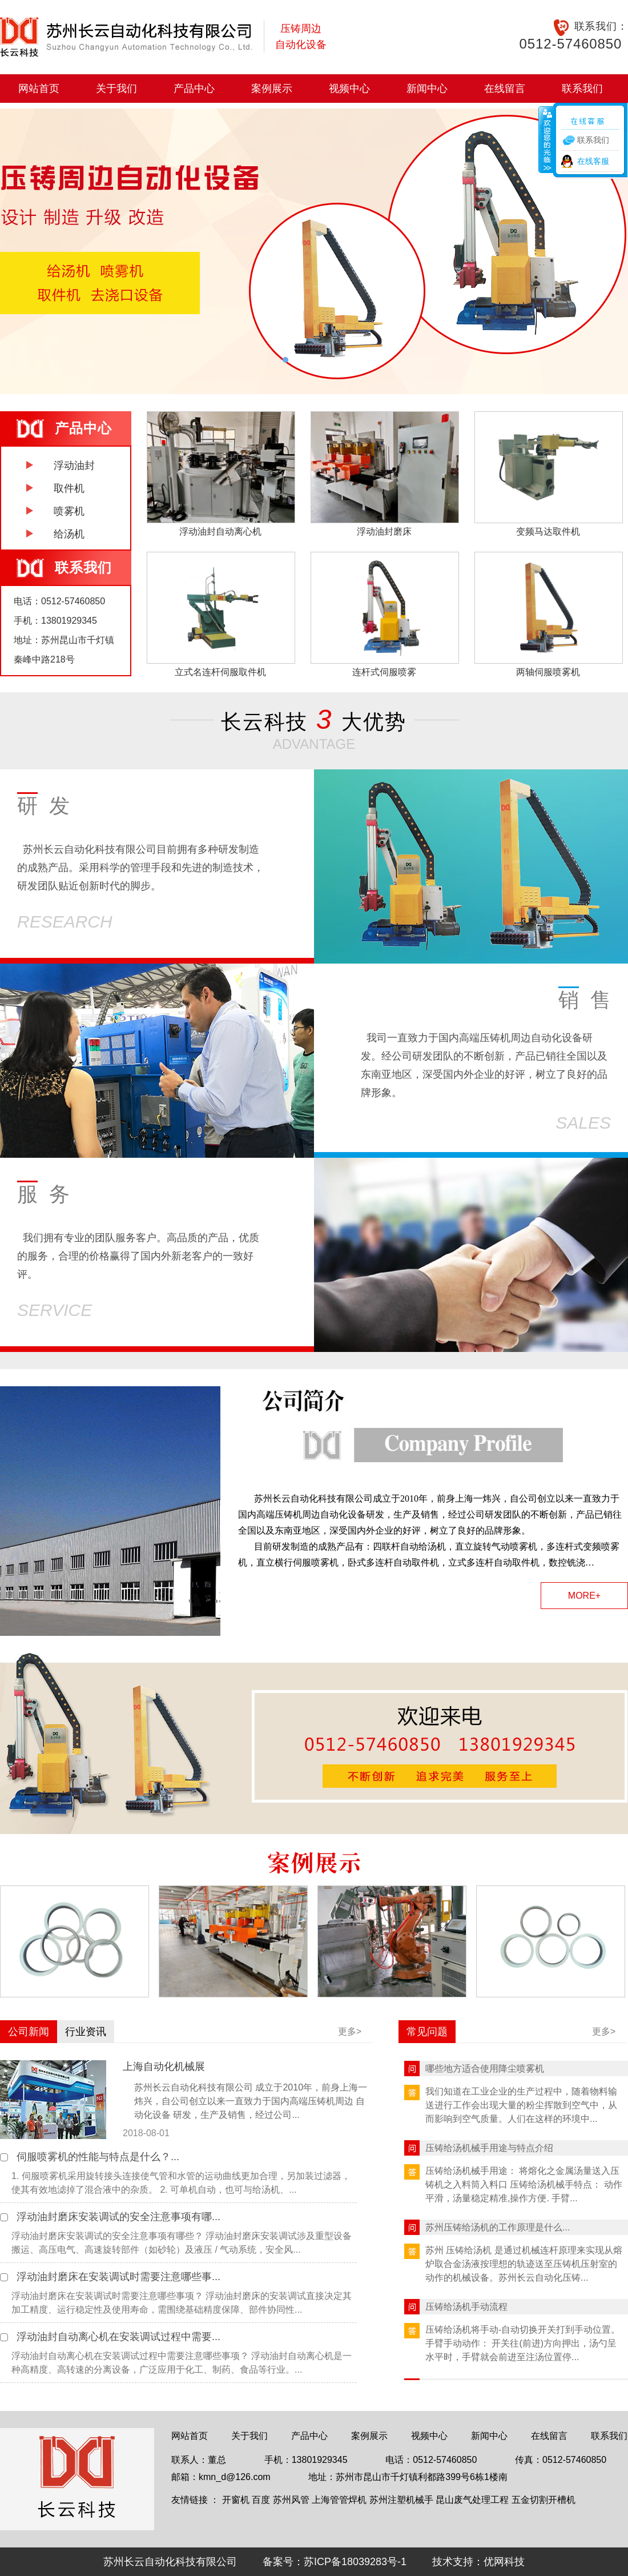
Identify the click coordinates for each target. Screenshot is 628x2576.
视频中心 (349, 88)
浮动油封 (74, 465)
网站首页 (38, 88)
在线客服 (593, 161)
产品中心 (194, 88)
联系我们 (582, 88)
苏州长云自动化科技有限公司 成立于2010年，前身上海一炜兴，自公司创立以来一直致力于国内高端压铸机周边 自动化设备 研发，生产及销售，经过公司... (250, 2101)
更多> (349, 2031)
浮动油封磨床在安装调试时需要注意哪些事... (118, 2276)
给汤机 (69, 534)
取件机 (69, 488)
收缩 (546, 139)
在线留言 (504, 88)
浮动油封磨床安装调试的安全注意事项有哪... (118, 2216)
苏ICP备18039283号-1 (355, 2561)
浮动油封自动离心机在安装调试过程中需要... (118, 2336)
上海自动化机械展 (164, 2066)
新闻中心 (427, 88)
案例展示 (271, 88)
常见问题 (427, 2031)
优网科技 (504, 2561)
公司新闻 (28, 2031)
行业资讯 (85, 2031)
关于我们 (116, 88)
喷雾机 (69, 511)
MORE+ (584, 1595)
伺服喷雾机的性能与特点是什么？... (98, 2156)
